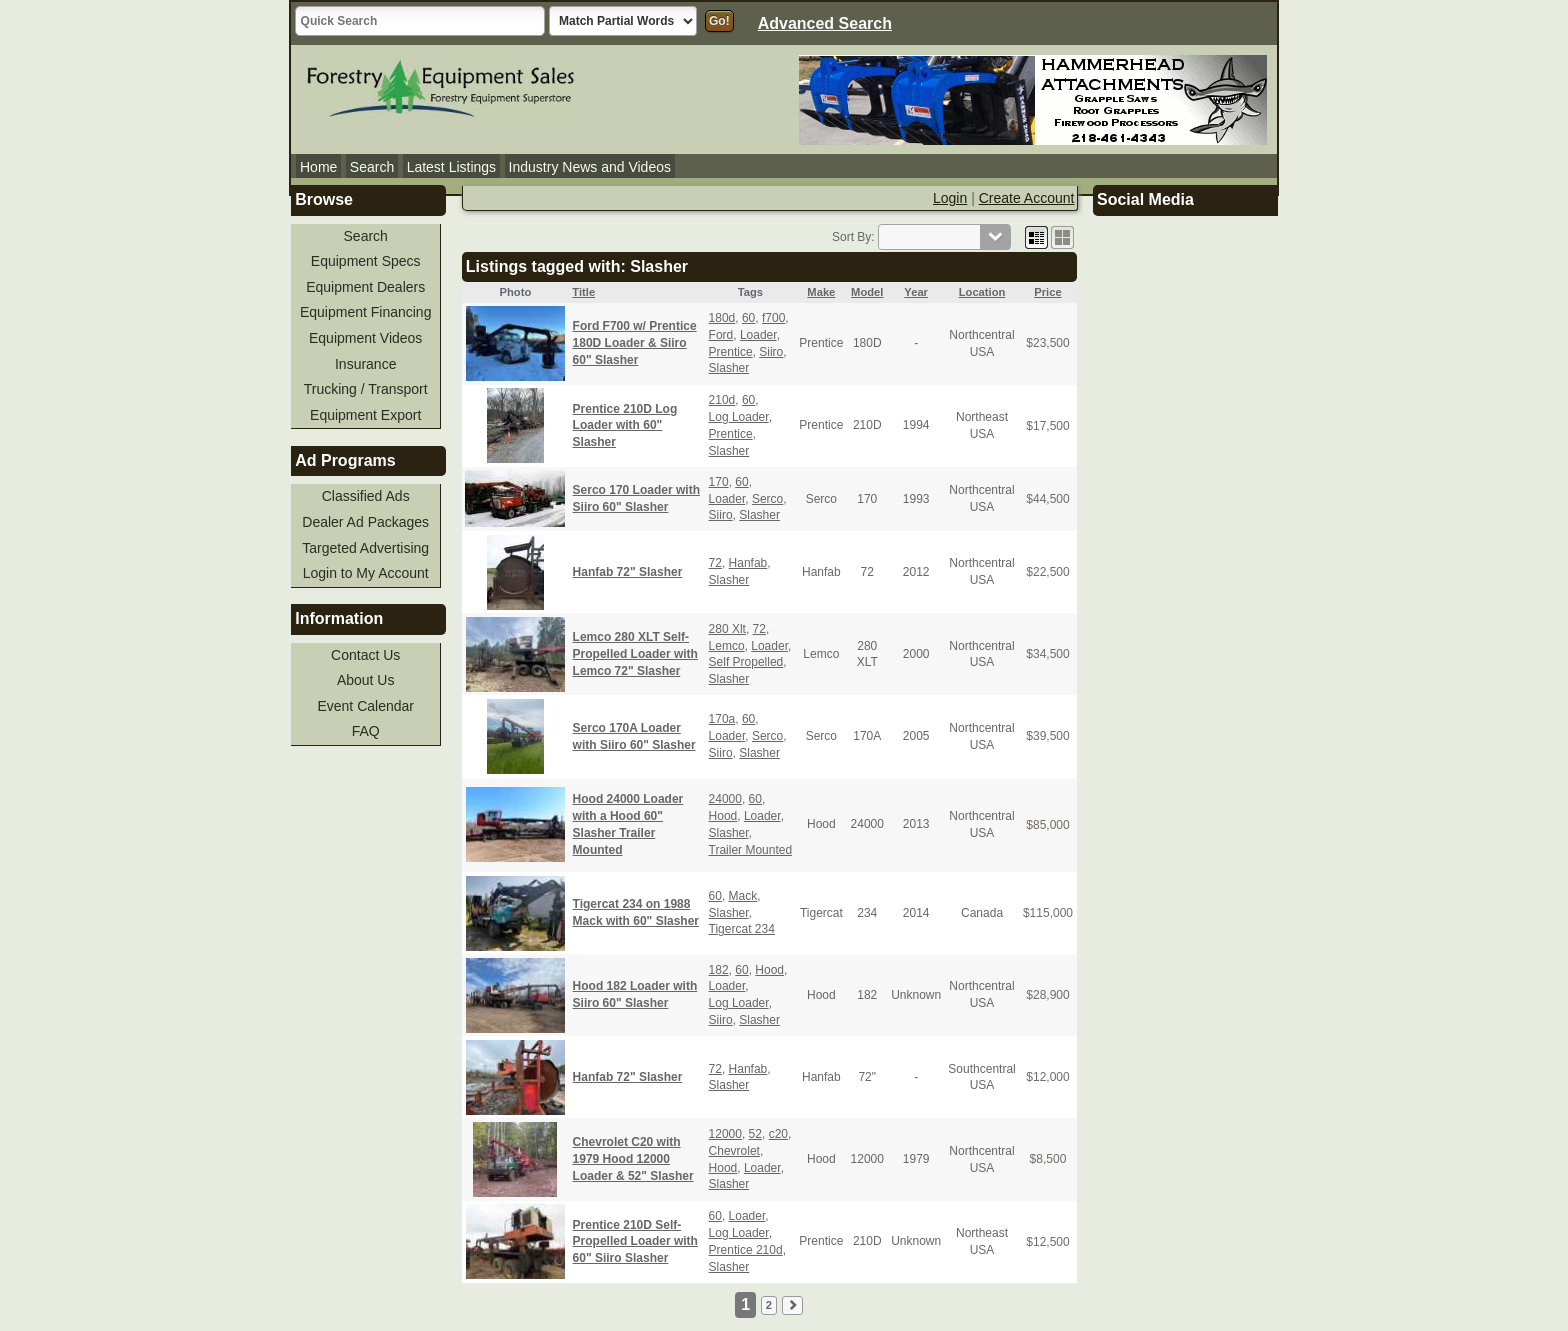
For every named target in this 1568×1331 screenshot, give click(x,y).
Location (982, 292)
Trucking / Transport (366, 389)
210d (722, 400)
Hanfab (748, 563)
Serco (767, 499)
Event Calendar (365, 706)
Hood (723, 816)
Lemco (727, 646)
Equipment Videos (365, 338)
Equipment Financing (366, 312)
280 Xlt (727, 629)
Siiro (771, 352)
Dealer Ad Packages (365, 522)
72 (715, 563)
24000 (725, 799)
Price (1047, 292)
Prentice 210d (746, 1250)
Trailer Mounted (751, 850)
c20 (778, 1134)
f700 (773, 318)
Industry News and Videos (590, 167)
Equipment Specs (366, 261)
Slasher (729, 368)
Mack (743, 896)
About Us (366, 680)
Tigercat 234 (742, 929)
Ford (721, 335)
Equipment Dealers (365, 287)
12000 (725, 1134)
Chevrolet (734, 1151)
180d (722, 318)
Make (821, 292)
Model (867, 292)
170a (722, 719)
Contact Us (365, 655)
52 (755, 1134)
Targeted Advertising (365, 548)
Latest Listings (452, 167)
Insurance (365, 364)
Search (372, 167)
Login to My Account (366, 573)
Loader (758, 335)
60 (748, 318)
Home (318, 167)
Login (950, 198)
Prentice (731, 352)
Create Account (1027, 198)
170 (719, 482)
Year (916, 292)
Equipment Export (365, 415)
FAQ (366, 731)
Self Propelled (746, 662)
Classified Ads (366, 496)
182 (719, 970)
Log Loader (739, 417)
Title (583, 292)
